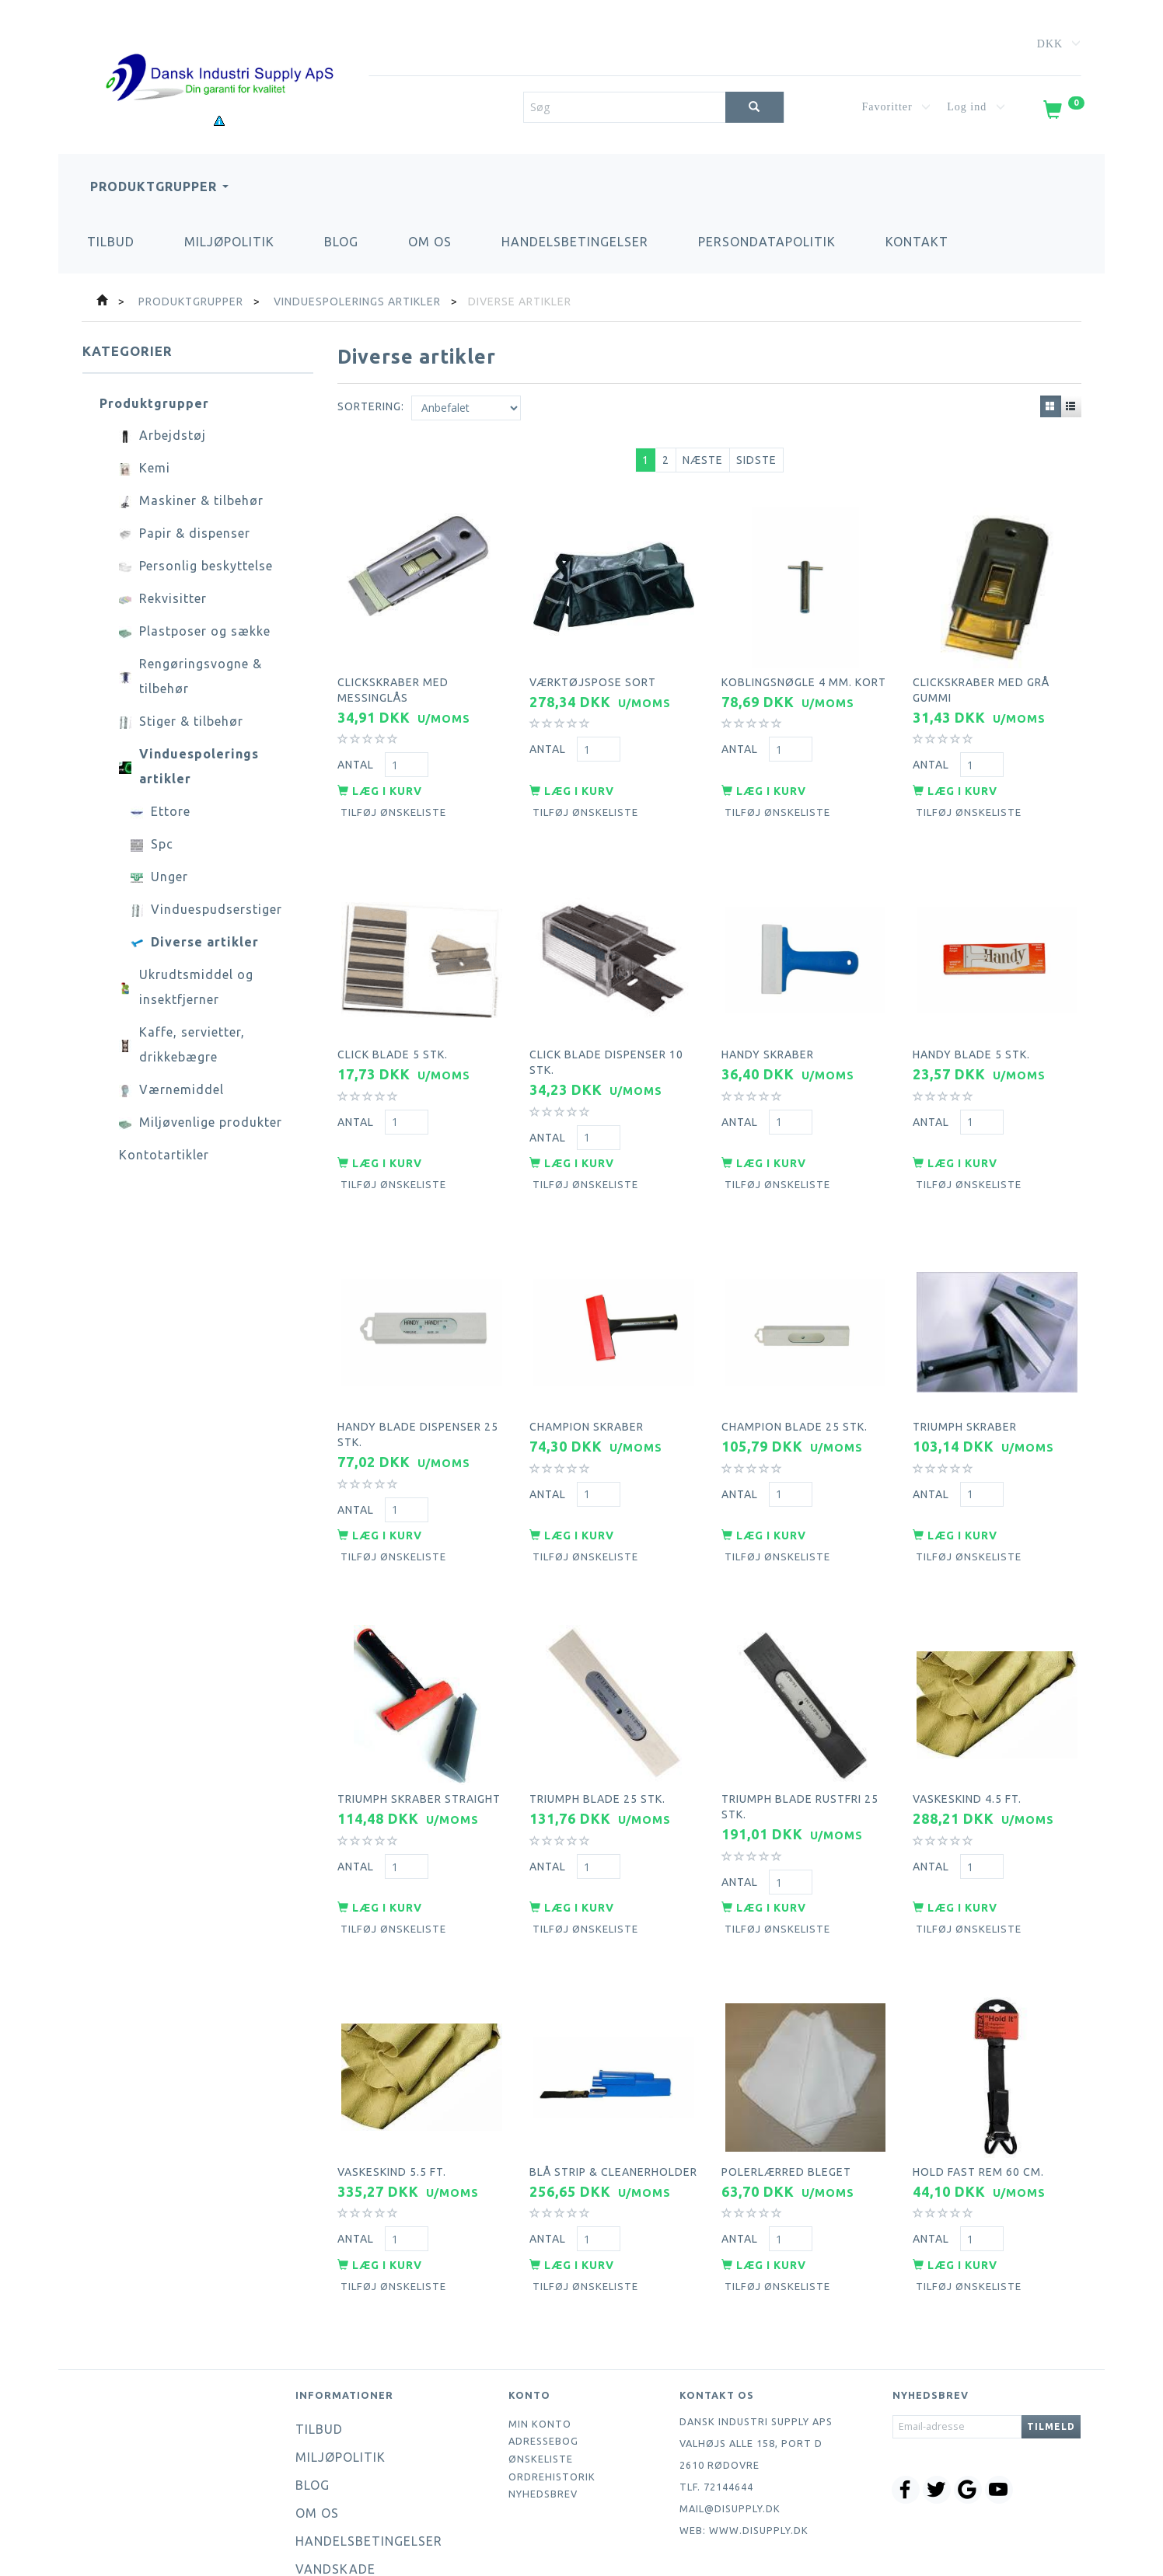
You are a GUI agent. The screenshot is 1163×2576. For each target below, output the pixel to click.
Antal (357, 753)
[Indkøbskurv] (1062, 112)
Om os (430, 242)
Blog (341, 242)
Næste (703, 460)
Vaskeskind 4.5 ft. (967, 1732)
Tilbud (110, 242)
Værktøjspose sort (592, 670)
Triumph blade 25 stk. (597, 1732)
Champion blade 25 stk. (794, 1378)
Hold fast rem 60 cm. (978, 2085)
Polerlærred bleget (786, 2085)
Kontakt (916, 242)
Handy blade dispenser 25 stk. (417, 1386)
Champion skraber (586, 1378)
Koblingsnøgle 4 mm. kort (803, 670)
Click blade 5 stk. (392, 1024)
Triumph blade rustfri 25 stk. (799, 1740)
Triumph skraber (965, 1378)
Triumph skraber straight (419, 1732)
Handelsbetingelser (574, 242)
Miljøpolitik (229, 242)
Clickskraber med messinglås (393, 678)
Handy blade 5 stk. (971, 1024)
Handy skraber (767, 1024)
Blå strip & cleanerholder (613, 2085)
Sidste (756, 460)
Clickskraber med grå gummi (981, 678)
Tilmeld (1051, 2333)
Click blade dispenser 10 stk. (606, 1032)
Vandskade (335, 2476)
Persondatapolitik (767, 242)
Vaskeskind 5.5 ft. (391, 2085)
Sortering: (370, 406)
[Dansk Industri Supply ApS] (219, 54)
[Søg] (754, 107)
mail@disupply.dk (730, 2415)
